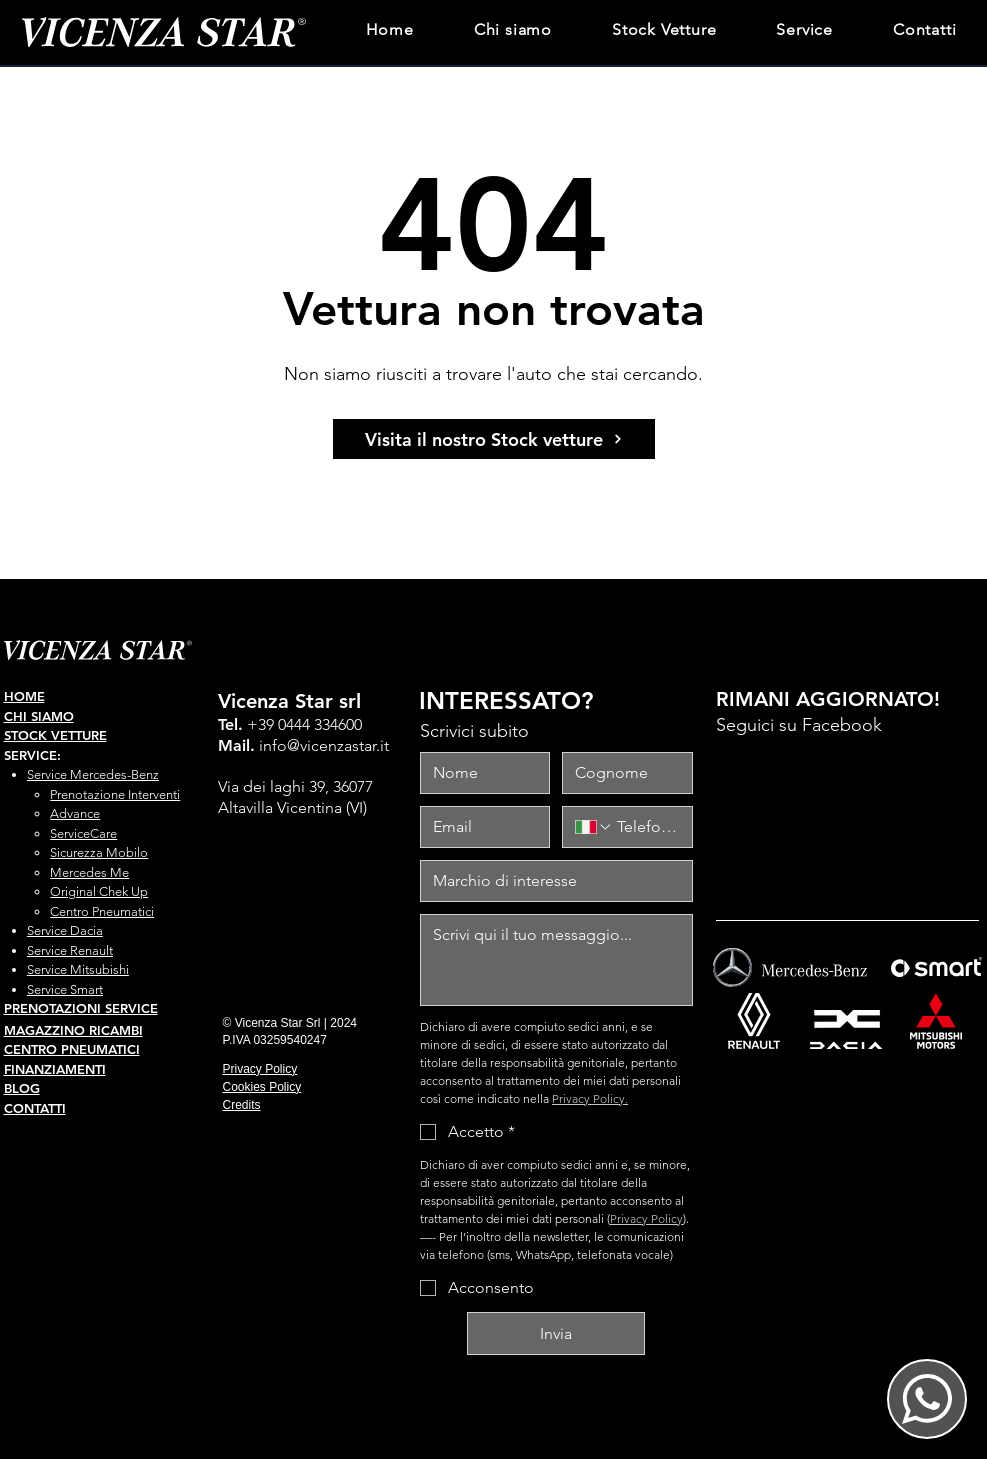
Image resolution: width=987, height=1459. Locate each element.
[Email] (479, 827)
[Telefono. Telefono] (646, 827)
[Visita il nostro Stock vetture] (494, 439)
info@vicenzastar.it (324, 745)
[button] (804, 27)
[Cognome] (621, 773)
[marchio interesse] (550, 881)
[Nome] (479, 773)
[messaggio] (556, 960)
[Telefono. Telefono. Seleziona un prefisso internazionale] (594, 827)
